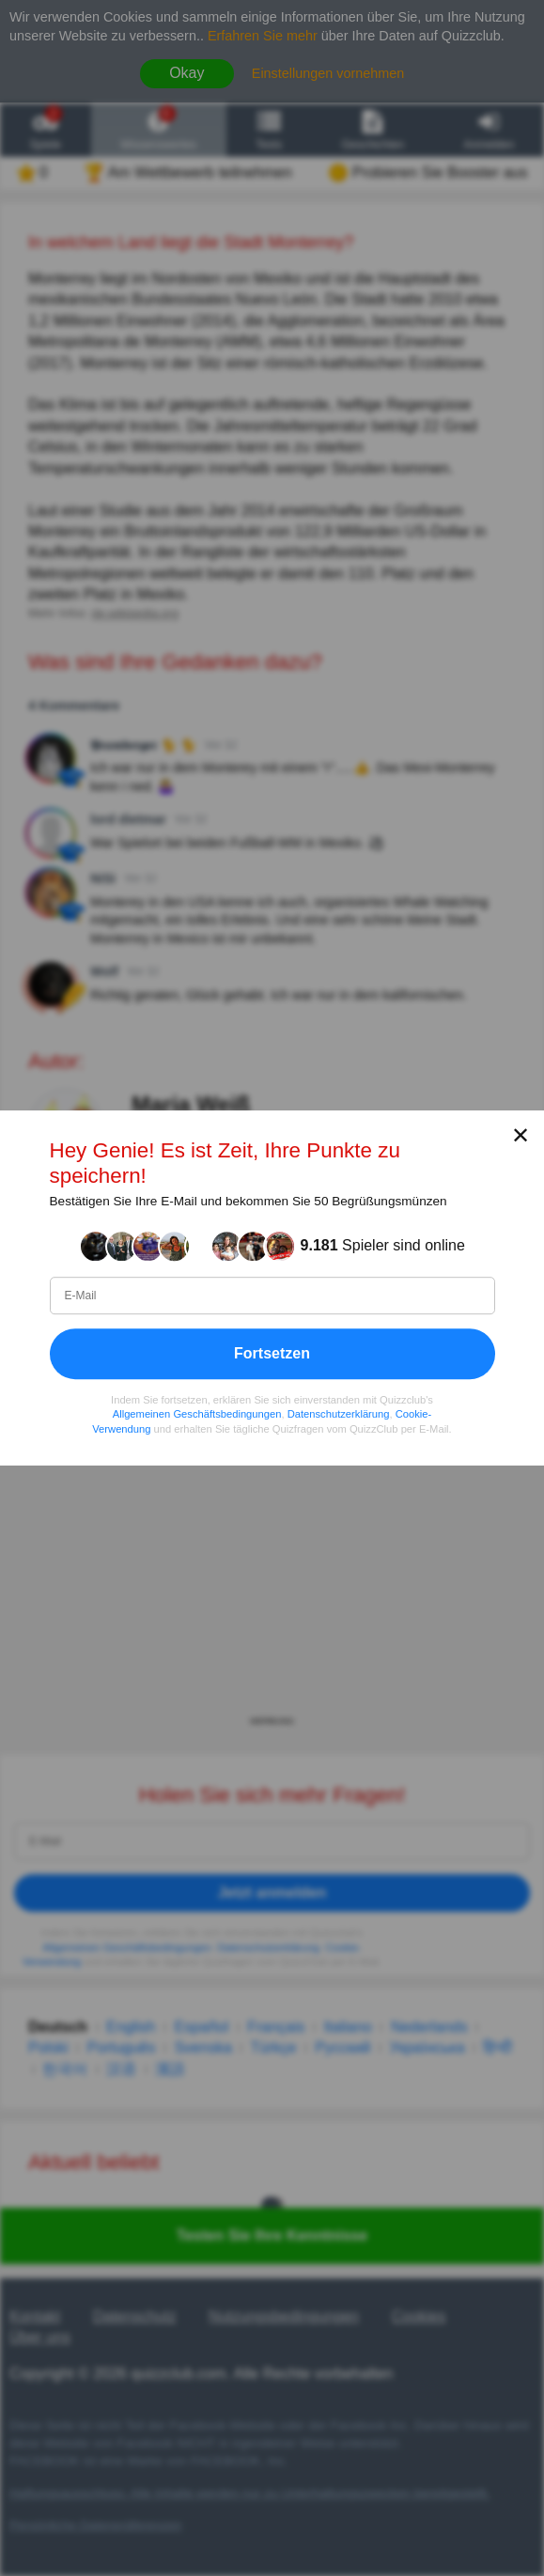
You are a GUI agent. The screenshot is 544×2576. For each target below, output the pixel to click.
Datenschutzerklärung (339, 1414)
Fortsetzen (272, 1353)
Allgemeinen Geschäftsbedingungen (197, 1414)
